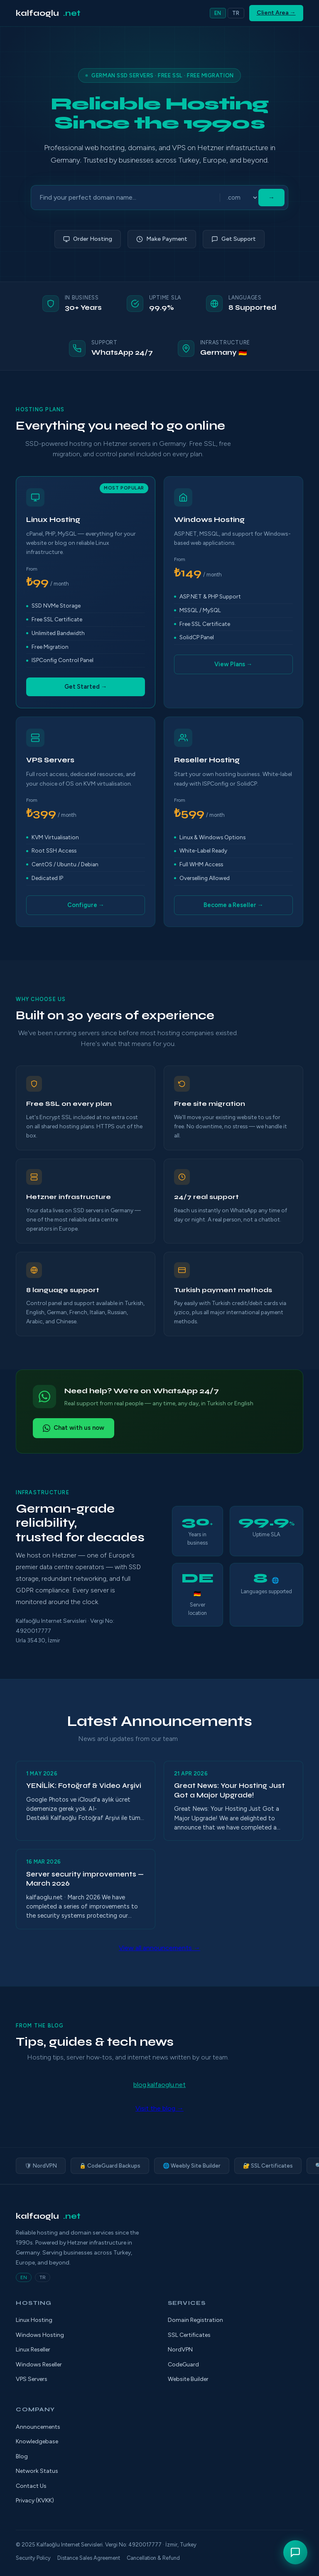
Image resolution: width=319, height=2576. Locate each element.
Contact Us (31, 2485)
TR (236, 13)
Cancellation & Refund (153, 2558)
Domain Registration (195, 2320)
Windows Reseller (39, 2364)
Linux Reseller (33, 2349)
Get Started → (85, 686)
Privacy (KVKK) (35, 2500)
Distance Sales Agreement (88, 2558)
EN (217, 13)
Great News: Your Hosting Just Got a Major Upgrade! (229, 1790)
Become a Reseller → (233, 905)
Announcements (38, 2426)
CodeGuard (183, 2364)
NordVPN (180, 2349)
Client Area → (276, 12)
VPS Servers (31, 2379)
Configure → (85, 905)
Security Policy (33, 2558)
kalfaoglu (48, 13)
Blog (22, 2456)
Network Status (37, 2471)
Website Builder (188, 2379)
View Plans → (233, 664)
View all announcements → (159, 1948)
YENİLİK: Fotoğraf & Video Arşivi (83, 1785)
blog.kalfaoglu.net (159, 2085)
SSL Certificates (189, 2335)
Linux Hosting (34, 2320)
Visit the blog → (159, 2108)
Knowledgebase (37, 2441)
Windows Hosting (40, 2335)
